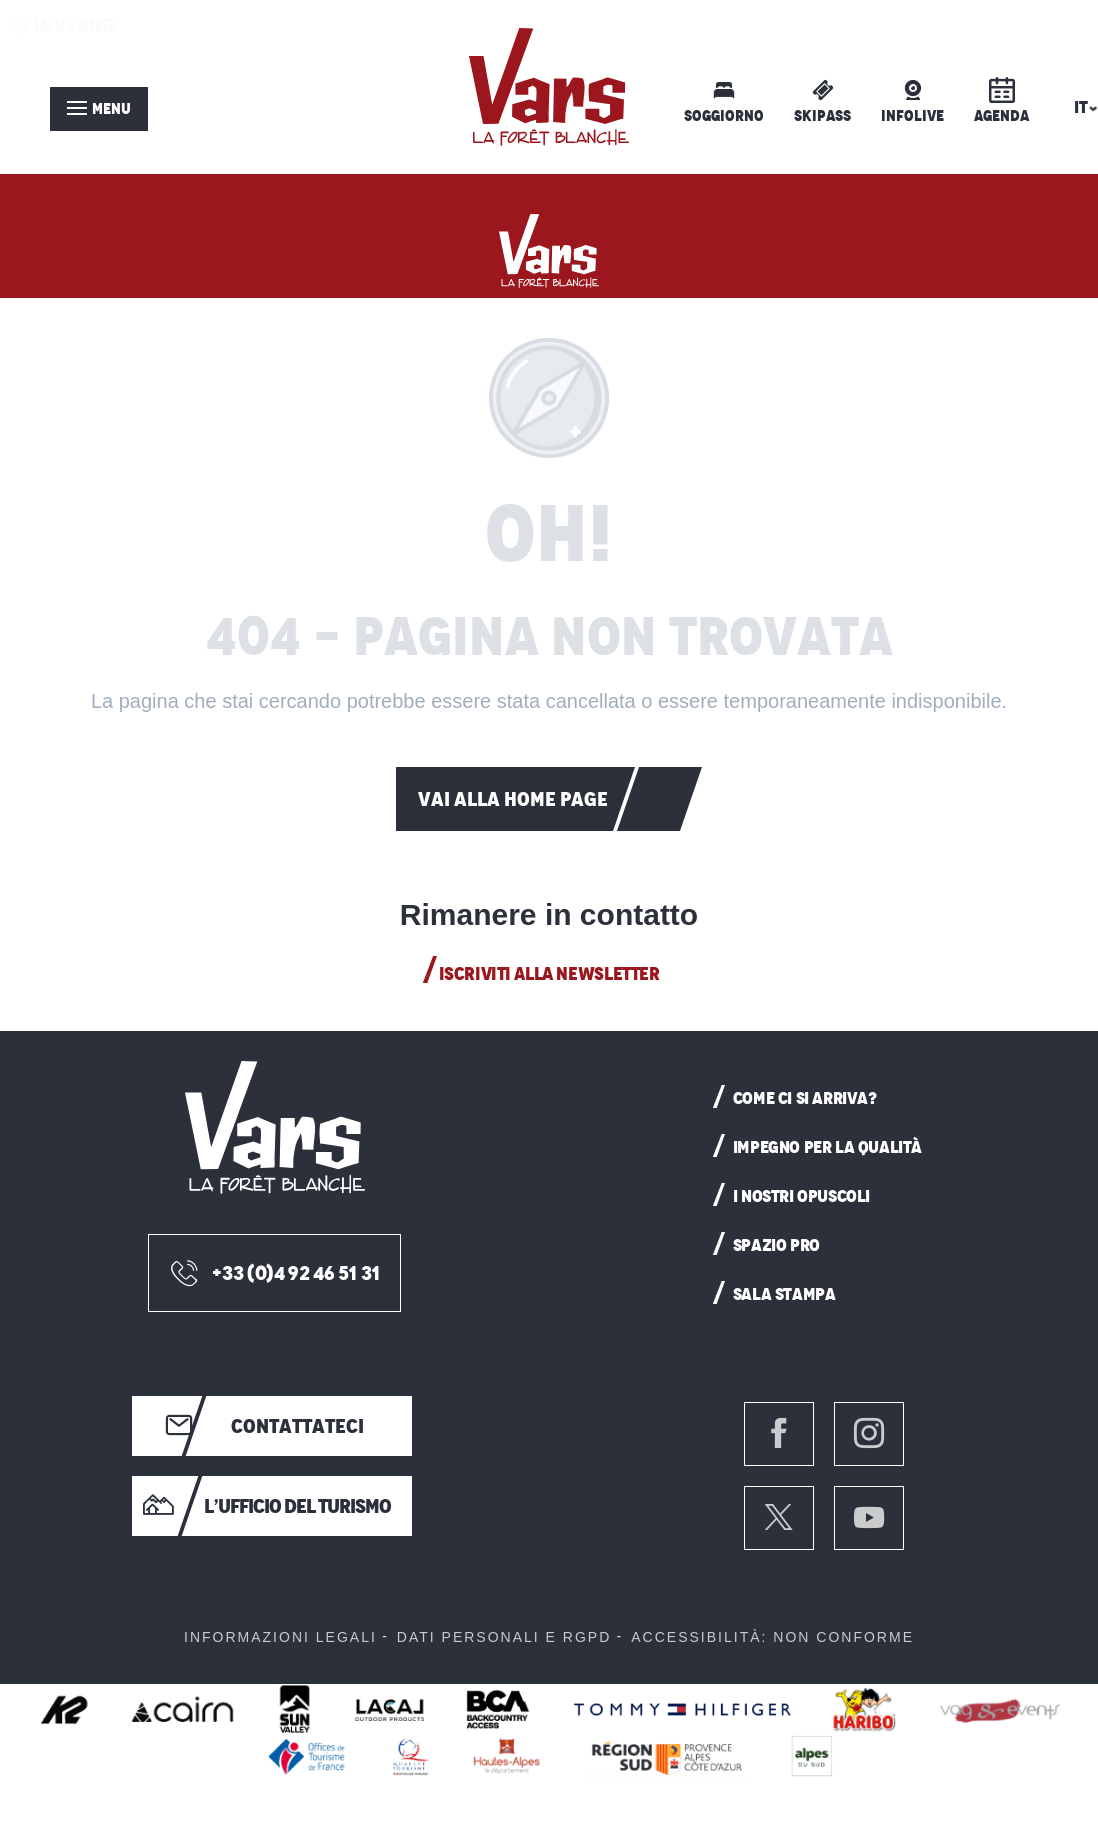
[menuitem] (549, 87)
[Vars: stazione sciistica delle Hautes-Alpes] (549, 246)
